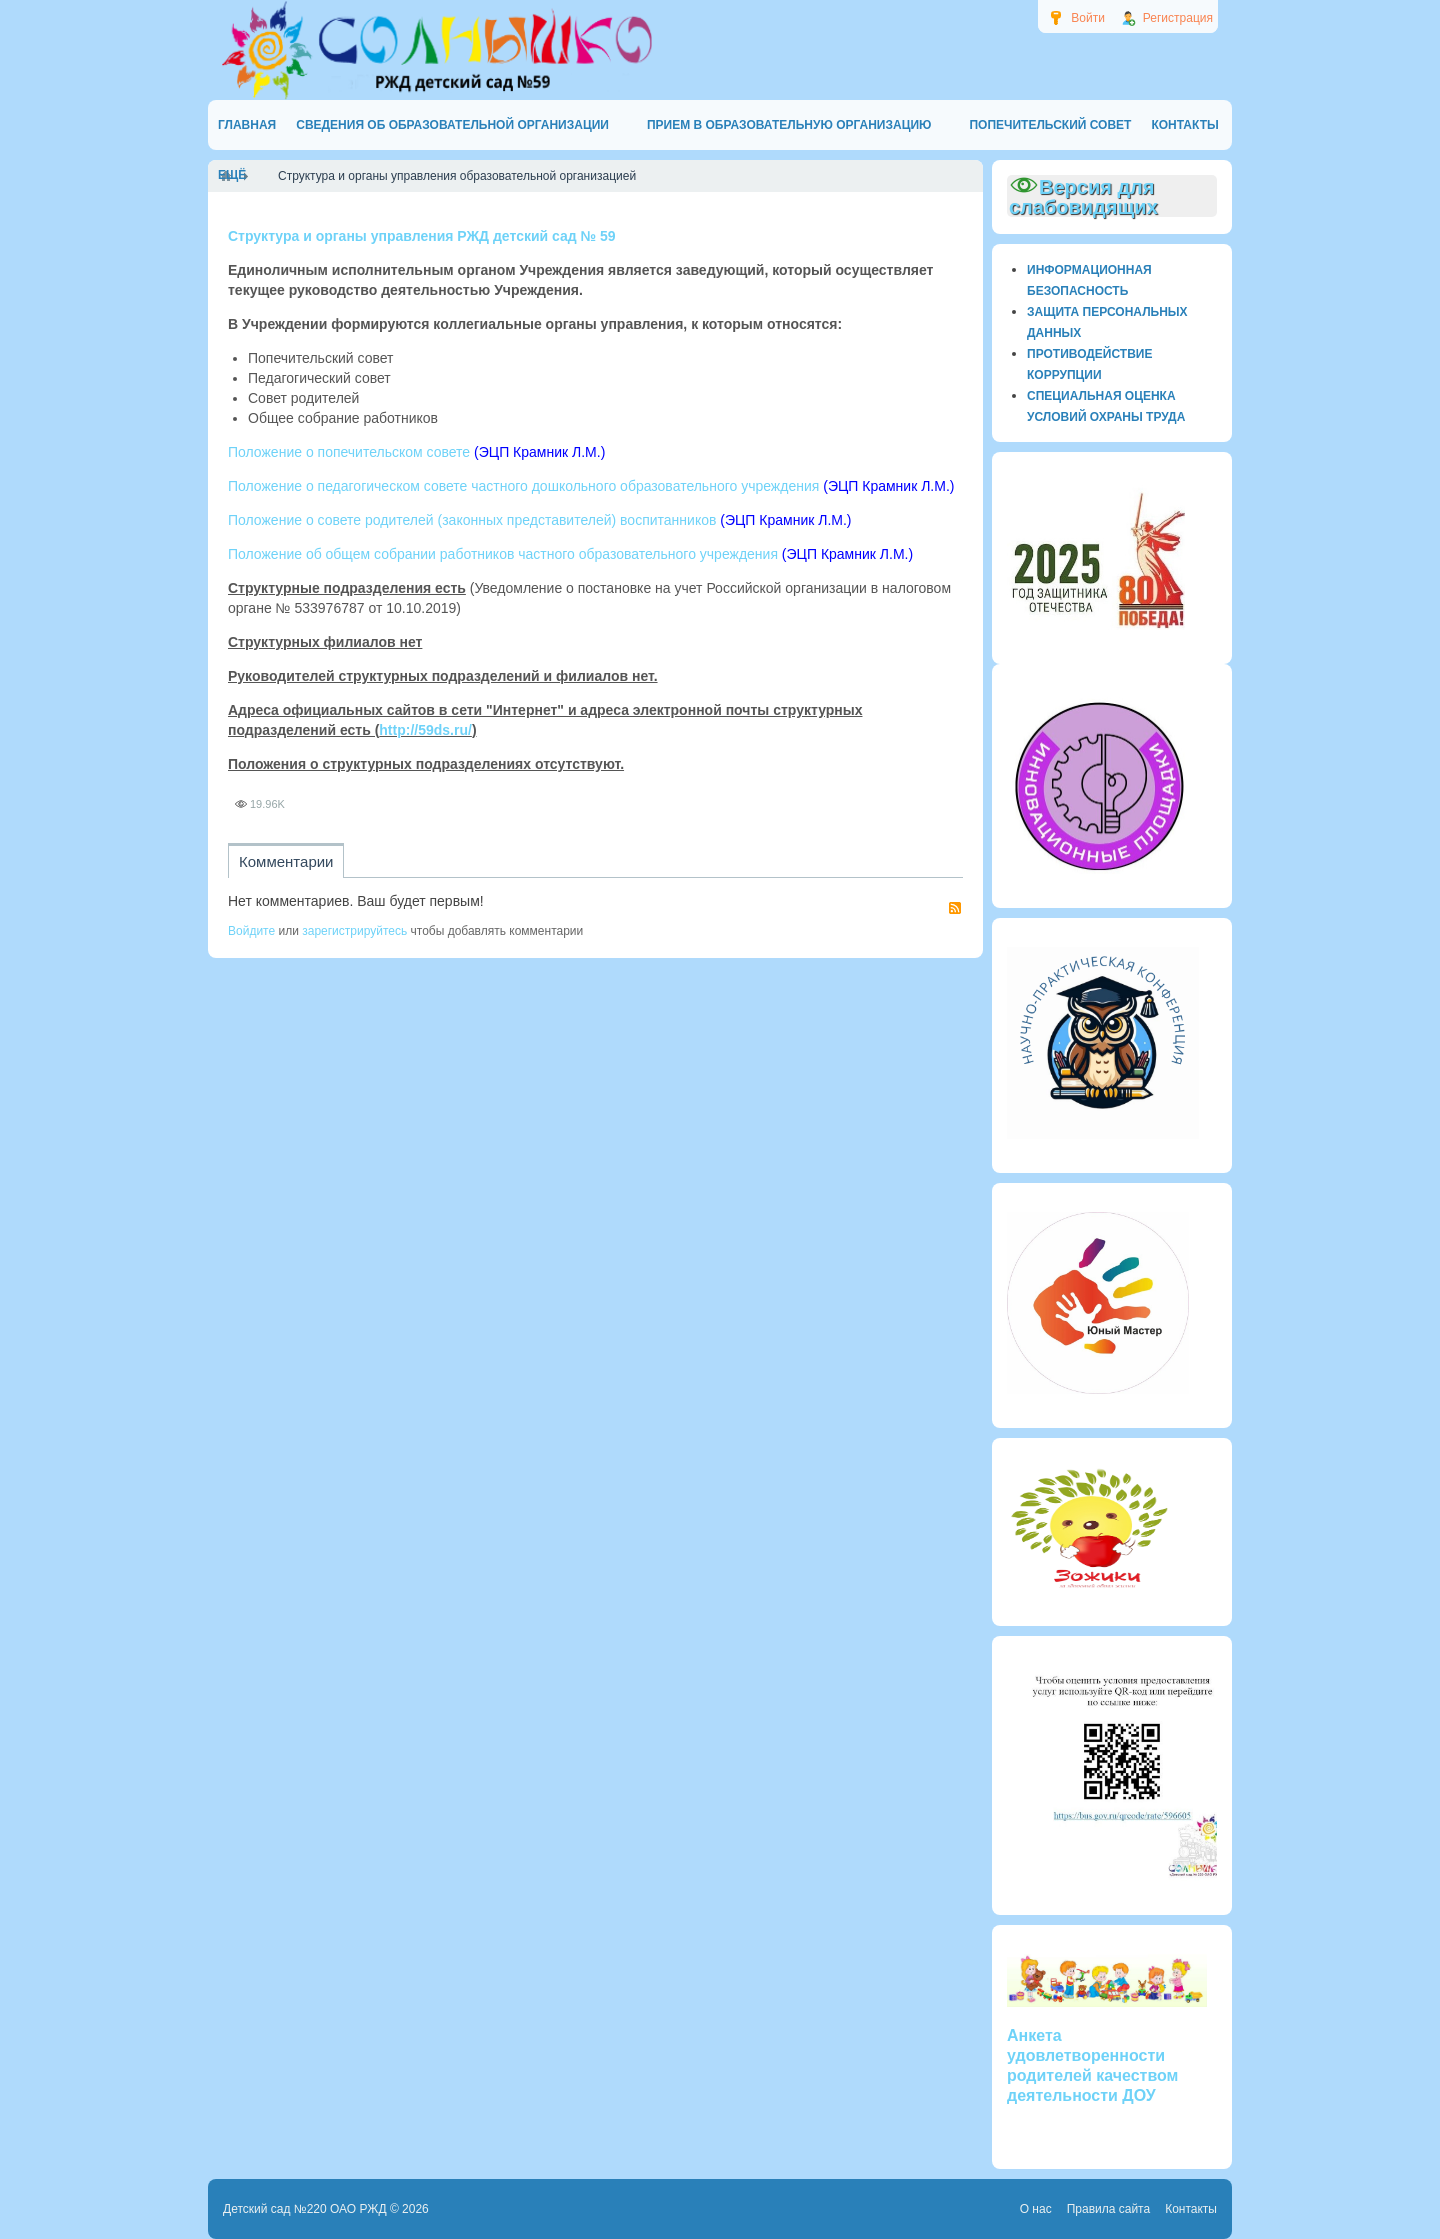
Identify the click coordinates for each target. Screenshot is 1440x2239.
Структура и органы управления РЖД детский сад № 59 (422, 236)
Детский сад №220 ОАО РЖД (305, 2209)
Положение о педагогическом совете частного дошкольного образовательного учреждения (523, 486)
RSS (955, 908)
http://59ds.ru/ (425, 730)
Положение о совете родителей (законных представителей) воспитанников (472, 520)
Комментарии (286, 861)
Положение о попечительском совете (349, 452)
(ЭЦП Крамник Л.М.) (539, 452)
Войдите (251, 931)
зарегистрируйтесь (354, 931)
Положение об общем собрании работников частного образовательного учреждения (503, 554)
